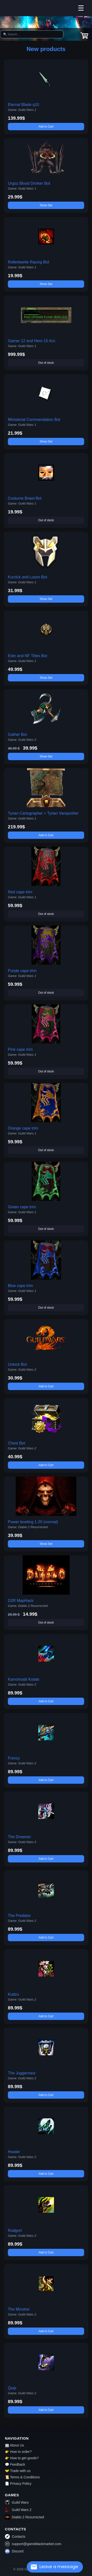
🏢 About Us (14, 2445)
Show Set (46, 205)
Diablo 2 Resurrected (24, 2517)
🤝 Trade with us (17, 2471)
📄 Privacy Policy (18, 2483)
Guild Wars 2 (18, 2509)
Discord (14, 2551)
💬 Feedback (15, 2464)
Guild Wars (17, 2502)
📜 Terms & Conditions (22, 2477)
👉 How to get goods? (22, 2458)
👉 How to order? (18, 2452)
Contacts (15, 2536)
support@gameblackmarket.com (33, 2543)
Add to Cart (46, 126)
